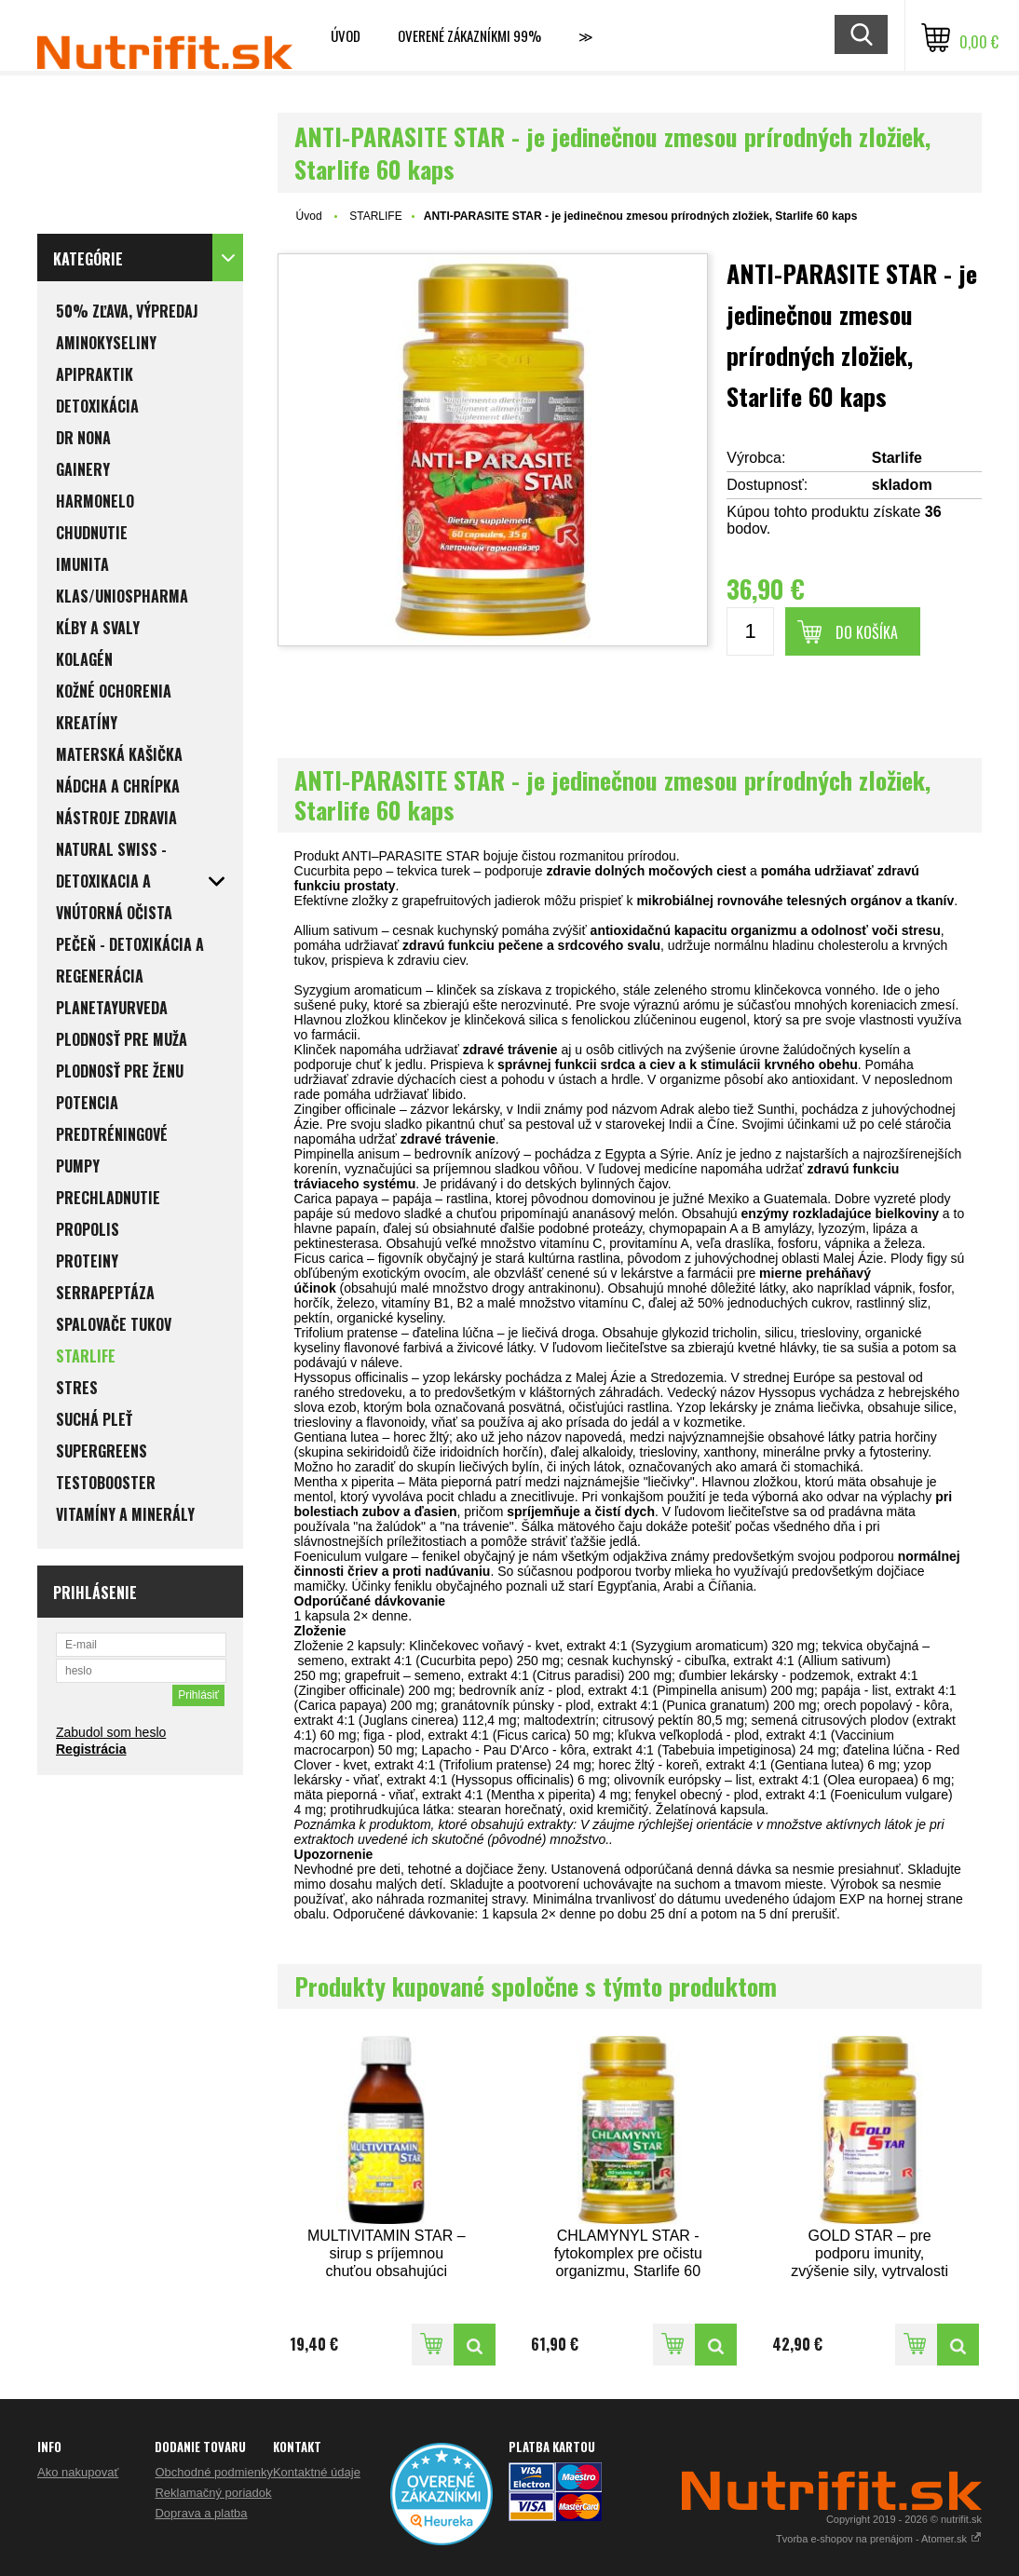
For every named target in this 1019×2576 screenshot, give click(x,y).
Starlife (897, 458)
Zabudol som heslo (111, 1732)
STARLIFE (375, 216)
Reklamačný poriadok (213, 2493)
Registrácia (91, 1749)
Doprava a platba (201, 2513)
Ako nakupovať (77, 2472)
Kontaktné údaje (316, 2472)
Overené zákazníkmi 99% (469, 35)
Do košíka (867, 632)
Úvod (345, 35)
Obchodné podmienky (213, 2472)
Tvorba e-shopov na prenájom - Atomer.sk (879, 2538)
